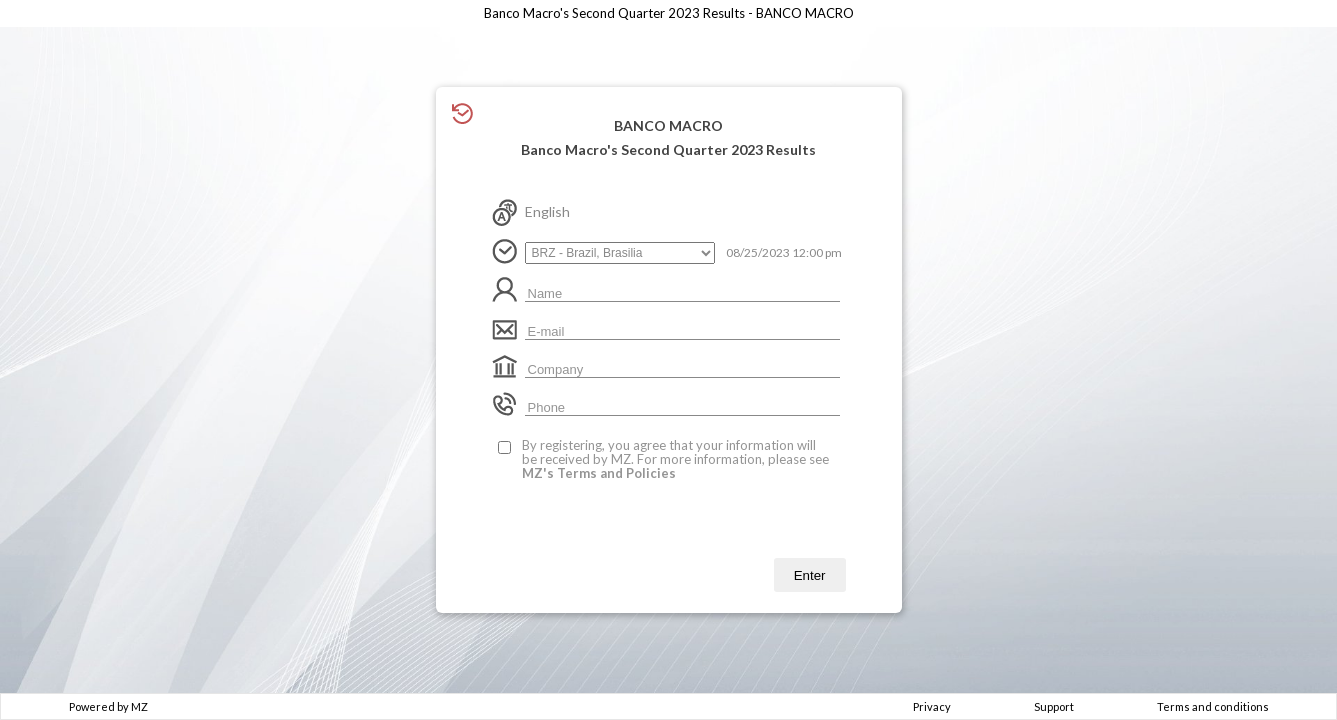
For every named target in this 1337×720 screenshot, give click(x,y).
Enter (810, 575)
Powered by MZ (108, 706)
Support (1054, 706)
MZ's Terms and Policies (599, 473)
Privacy (932, 706)
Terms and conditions (1213, 706)
